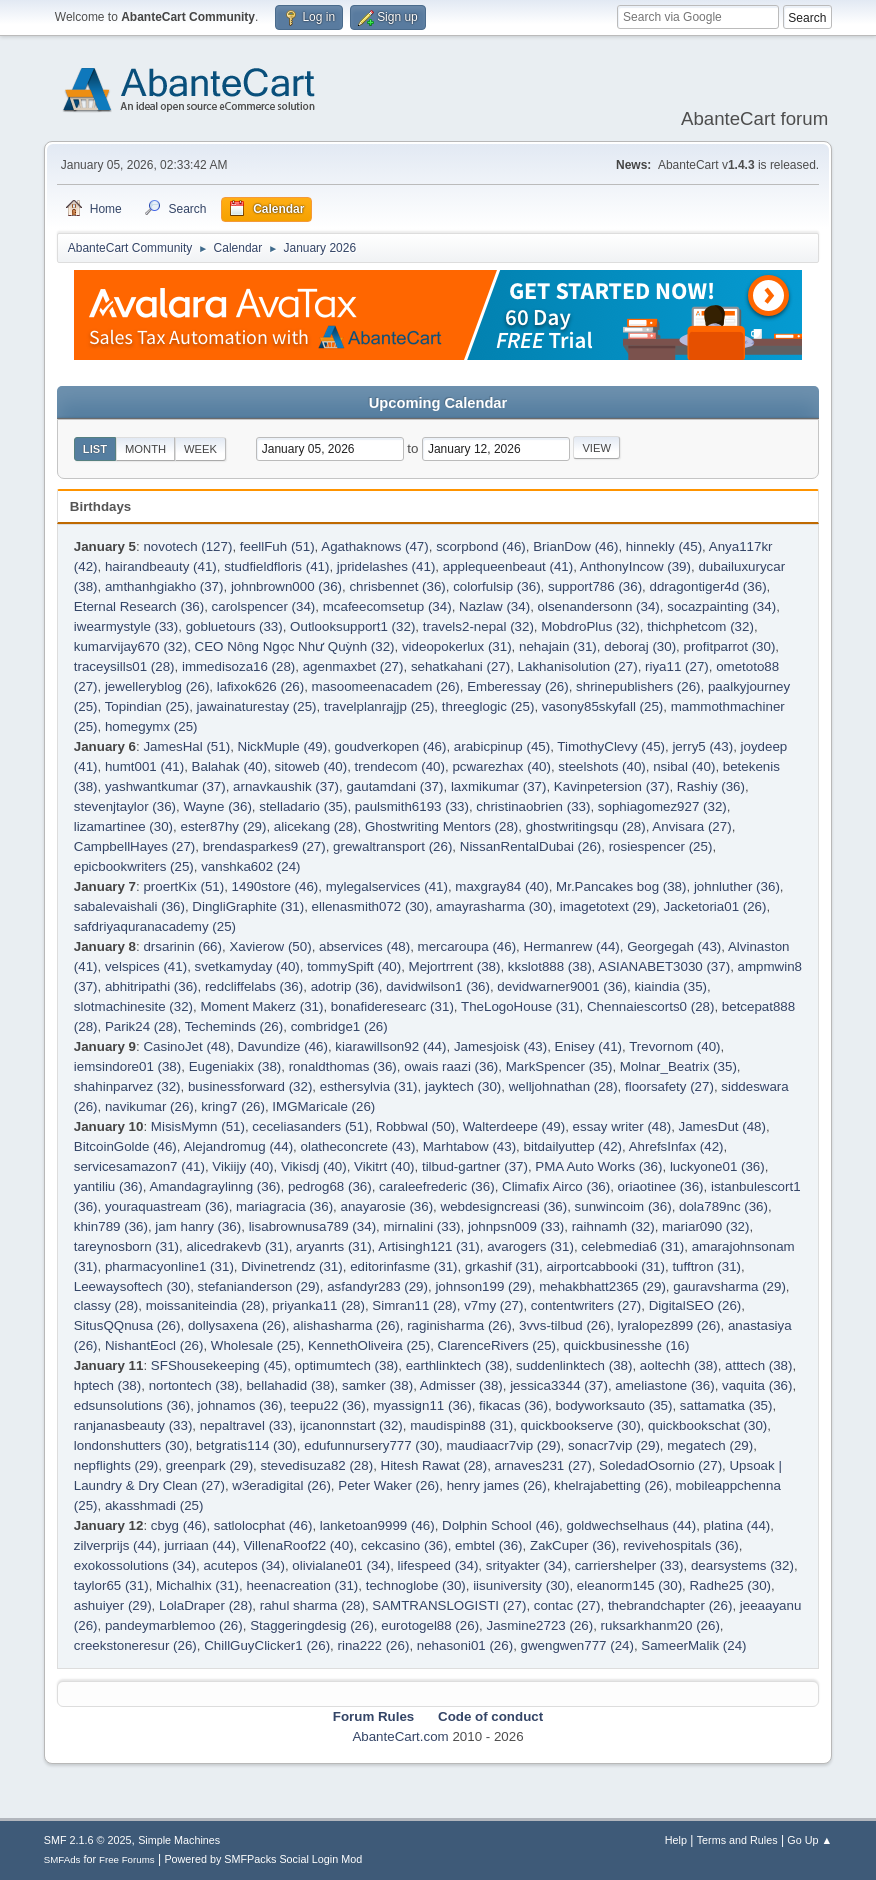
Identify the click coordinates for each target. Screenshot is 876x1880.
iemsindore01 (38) (127, 1066)
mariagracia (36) (284, 1206)
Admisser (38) (461, 1385)
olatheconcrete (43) (358, 1146)
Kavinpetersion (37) (612, 786)
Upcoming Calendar (438, 403)
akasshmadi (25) (154, 1505)
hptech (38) (107, 1385)
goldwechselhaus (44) (632, 1525)
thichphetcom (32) (700, 626)
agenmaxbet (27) (353, 666)
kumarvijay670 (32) (130, 646)
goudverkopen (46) (391, 746)
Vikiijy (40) (242, 1166)
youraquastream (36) (167, 1206)
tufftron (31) (706, 1266)
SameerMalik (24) (693, 1645)
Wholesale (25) (256, 1345)
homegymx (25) (151, 726)
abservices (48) (364, 946)
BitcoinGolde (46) (125, 1146)
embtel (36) (488, 1545)
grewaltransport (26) (392, 846)
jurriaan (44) (200, 1545)
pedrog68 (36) (330, 1186)
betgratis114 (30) (246, 1445)
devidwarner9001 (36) (562, 986)
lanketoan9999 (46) (377, 1525)
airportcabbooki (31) (605, 1266)
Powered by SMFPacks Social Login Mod (263, 1859)
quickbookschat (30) (707, 1425)
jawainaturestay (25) (257, 706)
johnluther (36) (737, 886)
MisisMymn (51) (198, 1126)
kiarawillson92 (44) (390, 1046)
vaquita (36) (757, 1385)
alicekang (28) (316, 826)
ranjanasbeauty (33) (133, 1425)
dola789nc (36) (723, 1206)
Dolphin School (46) (500, 1525)
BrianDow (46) (575, 546)
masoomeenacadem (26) (386, 686)
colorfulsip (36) (496, 586)
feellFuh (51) (277, 546)
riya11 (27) (677, 666)
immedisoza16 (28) (238, 666)
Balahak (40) (230, 766)
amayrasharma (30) (494, 906)
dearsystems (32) (742, 1565)
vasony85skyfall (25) (603, 706)
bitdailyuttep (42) (573, 1146)
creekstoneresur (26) (135, 1645)
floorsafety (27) (669, 1086)
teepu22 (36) (328, 1405)
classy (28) (106, 1305)
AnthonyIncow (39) (635, 566)
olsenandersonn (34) (599, 606)
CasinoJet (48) (186, 1046)
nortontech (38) (194, 1385)
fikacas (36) (513, 1405)
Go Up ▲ (809, 1840)
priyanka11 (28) (318, 1305)
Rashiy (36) (711, 786)
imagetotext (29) (608, 906)
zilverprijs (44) (115, 1545)
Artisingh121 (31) (429, 1246)
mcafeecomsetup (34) (387, 606)
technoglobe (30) (416, 1585)
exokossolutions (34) (135, 1565)
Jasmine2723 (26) (539, 1625)
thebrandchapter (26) (670, 1605)
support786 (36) (595, 586)
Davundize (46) (283, 1046)
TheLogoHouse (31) (520, 1006)
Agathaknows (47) (374, 546)
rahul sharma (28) (312, 1605)
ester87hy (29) (223, 826)
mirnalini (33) (421, 1226)
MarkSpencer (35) (559, 1066)
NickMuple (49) (283, 746)
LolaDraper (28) (205, 1605)
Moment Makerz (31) (261, 1006)
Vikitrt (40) (384, 1166)
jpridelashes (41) (386, 566)
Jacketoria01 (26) (715, 906)
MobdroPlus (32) (590, 626)
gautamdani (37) (394, 786)
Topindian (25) (147, 706)
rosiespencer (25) (661, 846)
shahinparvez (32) (127, 1086)
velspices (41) (146, 966)
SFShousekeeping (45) (219, 1365)
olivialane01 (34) (341, 1565)
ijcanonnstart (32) (351, 1425)
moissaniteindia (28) (205, 1305)
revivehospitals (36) (681, 1545)
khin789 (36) (111, 1226)
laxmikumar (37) (499, 786)
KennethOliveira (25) (369, 1345)
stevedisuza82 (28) (317, 1465)
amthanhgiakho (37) (164, 586)
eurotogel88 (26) (430, 1625)
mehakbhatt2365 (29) (602, 1286)
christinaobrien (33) (533, 806)
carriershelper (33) (629, 1565)
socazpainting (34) (721, 606)
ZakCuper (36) (573, 1545)
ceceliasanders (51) (310, 1126)
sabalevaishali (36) (129, 906)
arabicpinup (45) (502, 746)
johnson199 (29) (483, 1286)
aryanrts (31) (334, 1246)
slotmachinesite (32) (133, 1006)
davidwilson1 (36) (438, 986)
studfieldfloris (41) (276, 566)
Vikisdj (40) (314, 1166)
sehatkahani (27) (460, 666)
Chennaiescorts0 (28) (650, 1006)
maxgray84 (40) (501, 886)
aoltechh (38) (679, 1365)
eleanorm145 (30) (629, 1585)
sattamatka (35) (726, 1405)
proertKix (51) (183, 886)
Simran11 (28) (414, 1305)
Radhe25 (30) (730, 1585)
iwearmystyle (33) (126, 626)
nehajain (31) (558, 646)
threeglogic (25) (488, 706)
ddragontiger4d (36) (708, 586)
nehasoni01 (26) (465, 1645)
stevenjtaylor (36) (125, 806)
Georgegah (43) (674, 946)
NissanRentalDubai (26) (531, 846)
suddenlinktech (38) (574, 1365)
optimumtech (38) (347, 1365)
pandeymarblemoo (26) (174, 1625)
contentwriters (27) (586, 1305)
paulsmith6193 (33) (412, 806)
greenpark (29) (209, 1465)
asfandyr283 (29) (377, 1286)
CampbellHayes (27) (134, 846)
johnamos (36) (240, 1405)
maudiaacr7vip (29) (503, 1445)
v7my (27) (493, 1305)
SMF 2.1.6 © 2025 (88, 1840)
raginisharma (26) (459, 1325)
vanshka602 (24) (250, 866)
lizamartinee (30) (123, 826)
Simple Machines (179, 1840)
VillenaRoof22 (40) (298, 1545)
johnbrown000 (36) (286, 586)
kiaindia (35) (670, 986)
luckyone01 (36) (717, 1166)
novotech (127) (187, 546)
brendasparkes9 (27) (264, 846)
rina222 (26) (374, 1645)
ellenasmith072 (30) (370, 906)
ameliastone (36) (664, 1385)
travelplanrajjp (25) (379, 706)
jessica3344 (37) (559, 1385)
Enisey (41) (588, 1046)
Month (145, 449)
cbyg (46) (179, 1525)
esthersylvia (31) (369, 1086)
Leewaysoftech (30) (132, 1286)
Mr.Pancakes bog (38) (621, 886)
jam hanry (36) (198, 1226)
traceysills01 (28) (124, 666)
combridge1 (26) (339, 1026)
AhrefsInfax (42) (676, 1146)
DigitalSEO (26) (695, 1305)
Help (676, 1840)
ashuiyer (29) (113, 1605)
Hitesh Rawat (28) (434, 1465)
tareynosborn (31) (126, 1246)
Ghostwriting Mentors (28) (441, 826)
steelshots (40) (601, 766)
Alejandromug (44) (238, 1146)
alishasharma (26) (346, 1325)
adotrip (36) (345, 986)
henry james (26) (497, 1485)
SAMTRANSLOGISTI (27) (449, 1605)
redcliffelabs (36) (254, 986)
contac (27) (567, 1605)
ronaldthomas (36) (343, 1066)
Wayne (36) (217, 806)
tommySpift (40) (354, 966)
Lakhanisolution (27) (578, 666)
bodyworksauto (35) (613, 1405)
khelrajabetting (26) (611, 1485)
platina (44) (737, 1525)
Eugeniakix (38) (235, 1066)
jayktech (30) (463, 1086)
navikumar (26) (149, 1106)
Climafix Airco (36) (556, 1186)
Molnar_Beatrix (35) (678, 1066)
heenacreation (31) (302, 1585)
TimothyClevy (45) (611, 746)
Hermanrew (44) (572, 946)
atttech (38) (758, 1365)
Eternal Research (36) (139, 606)
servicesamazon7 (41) (139, 1166)
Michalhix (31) (197, 1585)
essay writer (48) (622, 1126)
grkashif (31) (502, 1266)
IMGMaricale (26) (323, 1106)
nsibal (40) (684, 766)
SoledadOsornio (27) (660, 1465)
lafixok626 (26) (260, 686)
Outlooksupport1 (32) (352, 626)
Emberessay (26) (517, 686)
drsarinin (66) (182, 946)
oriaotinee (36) (661, 1186)
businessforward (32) (250, 1086)
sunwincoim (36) (623, 1206)
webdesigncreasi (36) (504, 1206)
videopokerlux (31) (457, 646)
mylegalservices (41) (387, 886)
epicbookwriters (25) (134, 866)
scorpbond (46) (481, 546)
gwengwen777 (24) (577, 1645)
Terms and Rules (737, 1840)
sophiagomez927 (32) (662, 806)
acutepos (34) (244, 1565)
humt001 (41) (144, 766)
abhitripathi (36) (151, 986)
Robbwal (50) (415, 1126)
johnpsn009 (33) (516, 1226)
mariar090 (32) (705, 1226)
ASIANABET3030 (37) (664, 966)
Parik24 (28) (141, 1026)
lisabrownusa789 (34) (312, 1226)
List (95, 449)
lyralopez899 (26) (669, 1325)
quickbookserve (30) (581, 1425)
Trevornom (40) (674, 1046)
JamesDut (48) (722, 1126)
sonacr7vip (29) (614, 1445)
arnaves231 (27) (543, 1465)
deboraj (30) (640, 646)
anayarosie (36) (386, 1206)
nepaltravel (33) (246, 1425)
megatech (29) (710, 1445)
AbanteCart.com (400, 1736)
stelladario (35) (303, 806)
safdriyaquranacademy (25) (155, 926)
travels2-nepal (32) (478, 626)
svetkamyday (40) (247, 966)
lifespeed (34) (438, 1565)
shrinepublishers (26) (638, 686)
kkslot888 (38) (550, 966)
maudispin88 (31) (461, 1425)
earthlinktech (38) (457, 1365)
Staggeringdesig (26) (312, 1625)
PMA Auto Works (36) (598, 1166)
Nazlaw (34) (494, 606)
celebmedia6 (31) (632, 1246)
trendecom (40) (400, 766)
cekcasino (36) (404, 1545)
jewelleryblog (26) (157, 686)
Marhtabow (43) (469, 1146)
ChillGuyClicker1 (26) (267, 1645)
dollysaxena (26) (237, 1325)
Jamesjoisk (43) (500, 1046)
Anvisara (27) (691, 826)
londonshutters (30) (131, 1445)
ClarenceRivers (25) (497, 1345)
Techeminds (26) (234, 1026)
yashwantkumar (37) (165, 786)
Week (200, 449)
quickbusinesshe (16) (626, 1345)
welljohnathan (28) (563, 1086)
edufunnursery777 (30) (371, 1445)
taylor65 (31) (111, 1585)
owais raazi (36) (451, 1066)
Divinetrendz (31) (291, 1266)
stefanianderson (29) (259, 1286)
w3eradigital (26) (281, 1485)
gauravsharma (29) (729, 1286)
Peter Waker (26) (388, 1485)
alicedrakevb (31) (237, 1246)
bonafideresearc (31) (392, 1006)
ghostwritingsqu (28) (586, 826)
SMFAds (62, 1859)
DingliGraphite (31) (248, 906)
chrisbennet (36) (397, 586)
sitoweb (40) (311, 766)
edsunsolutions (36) (132, 1405)
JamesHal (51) (186, 746)
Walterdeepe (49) (514, 1126)
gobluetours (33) (234, 626)
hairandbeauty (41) (161, 566)
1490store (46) (275, 886)
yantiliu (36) (108, 1186)
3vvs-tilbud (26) (564, 1325)
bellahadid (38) (290, 1385)
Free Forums (127, 1859)
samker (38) (377, 1385)
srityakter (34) (526, 1565)
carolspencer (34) (264, 606)
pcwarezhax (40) (501, 766)
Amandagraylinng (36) (214, 1186)
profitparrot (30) (730, 646)
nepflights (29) (116, 1465)
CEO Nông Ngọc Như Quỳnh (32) (295, 646)
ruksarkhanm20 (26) (660, 1625)
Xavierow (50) (270, 946)
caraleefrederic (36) (437, 1186)
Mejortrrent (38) (455, 966)
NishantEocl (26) (154, 1345)
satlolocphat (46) (263, 1525)
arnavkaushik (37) (286, 786)
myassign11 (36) (422, 1405)
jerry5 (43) (702, 746)
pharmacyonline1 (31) (169, 1266)
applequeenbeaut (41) (508, 566)
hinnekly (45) (664, 546)
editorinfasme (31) (403, 1266)
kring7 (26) (233, 1106)
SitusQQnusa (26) (127, 1325)
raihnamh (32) (613, 1226)
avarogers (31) (530, 1246)
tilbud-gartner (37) (475, 1166)
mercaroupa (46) (467, 946)
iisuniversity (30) (521, 1585)
